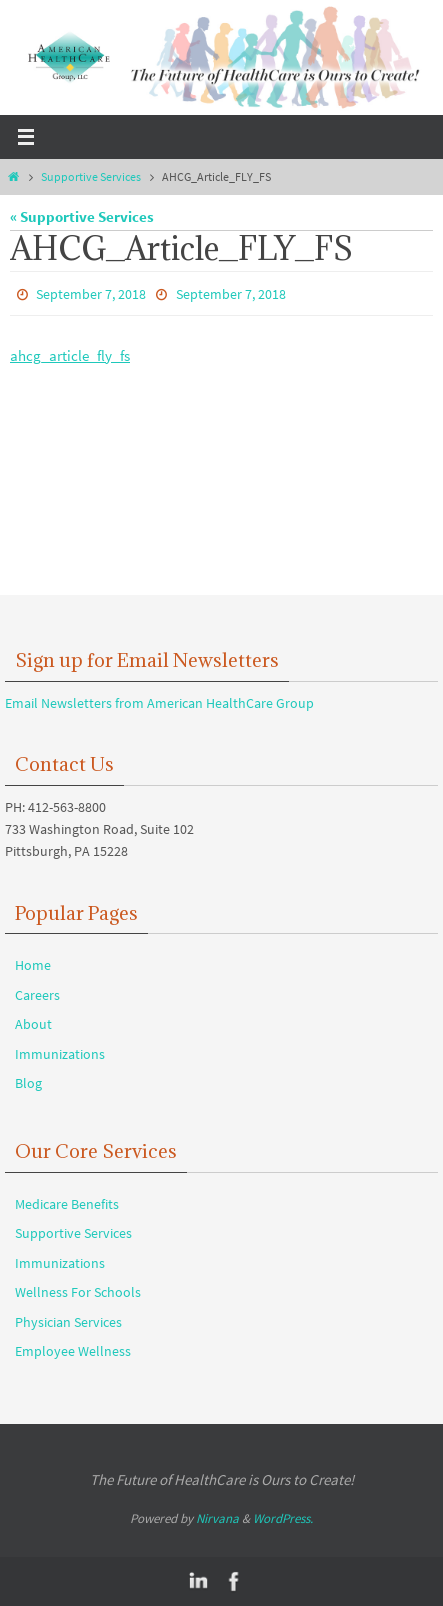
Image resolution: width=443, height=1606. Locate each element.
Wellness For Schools (78, 1292)
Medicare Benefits (67, 1204)
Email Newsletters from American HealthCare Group (159, 703)
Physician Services (68, 1322)
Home (33, 965)
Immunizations (60, 1054)
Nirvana (217, 1518)
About (33, 1024)
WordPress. (283, 1518)
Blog (28, 1083)
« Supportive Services (82, 216)
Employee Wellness (73, 1351)
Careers (37, 995)
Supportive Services (91, 176)
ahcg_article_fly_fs (70, 355)
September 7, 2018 (91, 294)
